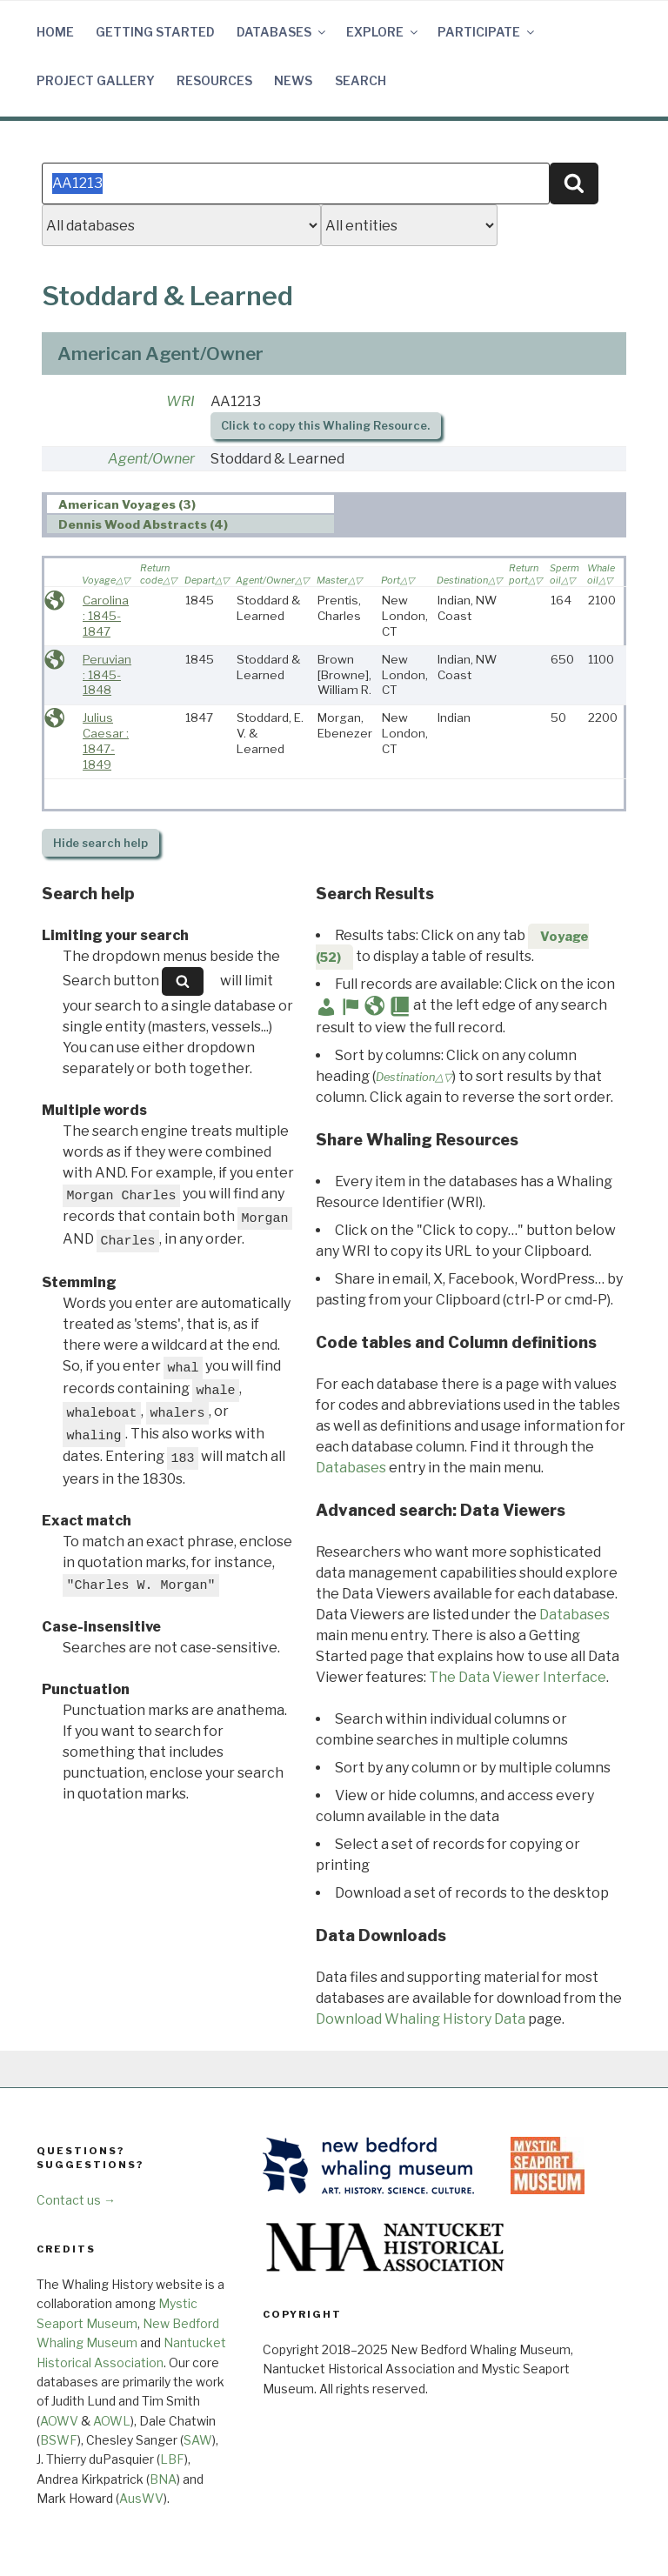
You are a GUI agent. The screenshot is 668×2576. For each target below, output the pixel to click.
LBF (172, 2459)
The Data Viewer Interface (517, 1677)
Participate (487, 31)
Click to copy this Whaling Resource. (325, 425)
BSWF (58, 2440)
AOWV (59, 2420)
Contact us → (76, 2199)
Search (360, 80)
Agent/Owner (151, 458)
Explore (383, 31)
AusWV (141, 2498)
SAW (198, 2440)
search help (100, 843)
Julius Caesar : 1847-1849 (106, 741)
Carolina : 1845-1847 (106, 615)
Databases (282, 31)
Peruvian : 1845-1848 (107, 674)
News (293, 80)
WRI (180, 401)
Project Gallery (96, 80)
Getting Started (155, 31)
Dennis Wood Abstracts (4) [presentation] (143, 524)
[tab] (191, 504)
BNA (163, 2479)
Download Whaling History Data (420, 2019)
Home (55, 31)
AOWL (111, 2420)
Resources (214, 80)
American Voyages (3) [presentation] (127, 504)
